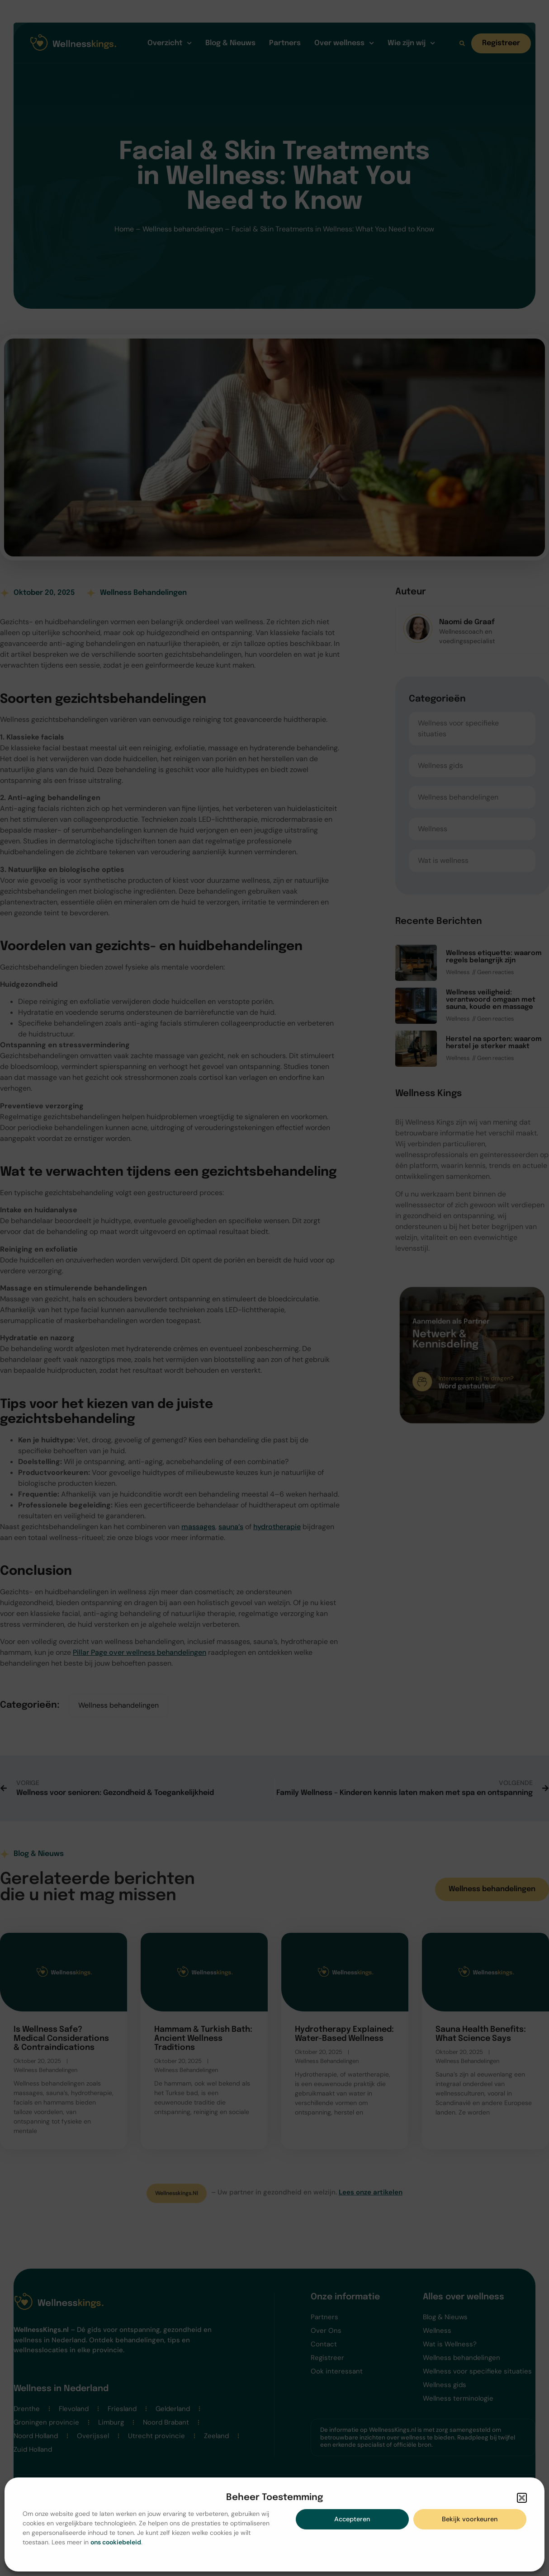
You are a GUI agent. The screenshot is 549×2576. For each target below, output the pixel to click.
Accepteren (352, 2519)
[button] (521, 2497)
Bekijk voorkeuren (470, 2519)
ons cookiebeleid (115, 2542)
